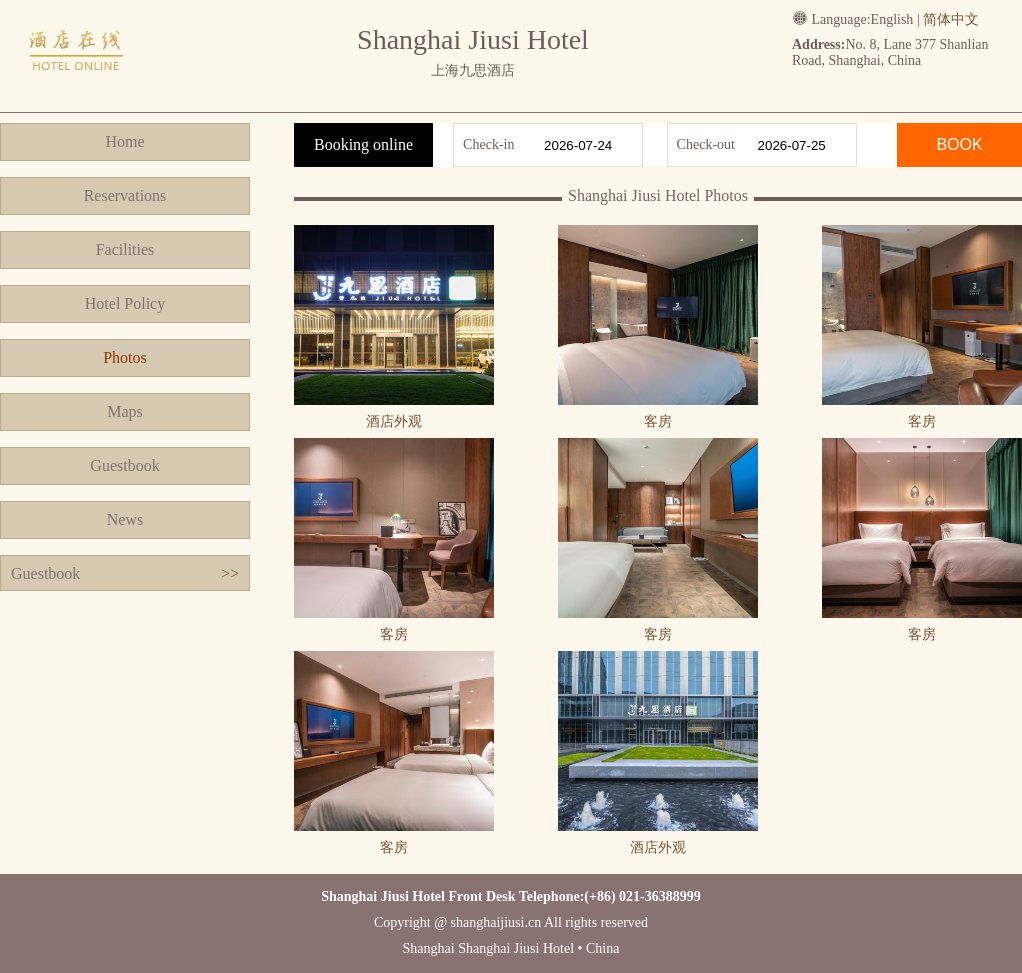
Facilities (125, 249)
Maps (125, 411)
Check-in (488, 144)
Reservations (125, 195)
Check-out (706, 144)
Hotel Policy (125, 303)
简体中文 (951, 19)
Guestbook (124, 465)
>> (230, 573)
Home (124, 141)
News (125, 519)
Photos (125, 357)
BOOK (959, 144)
